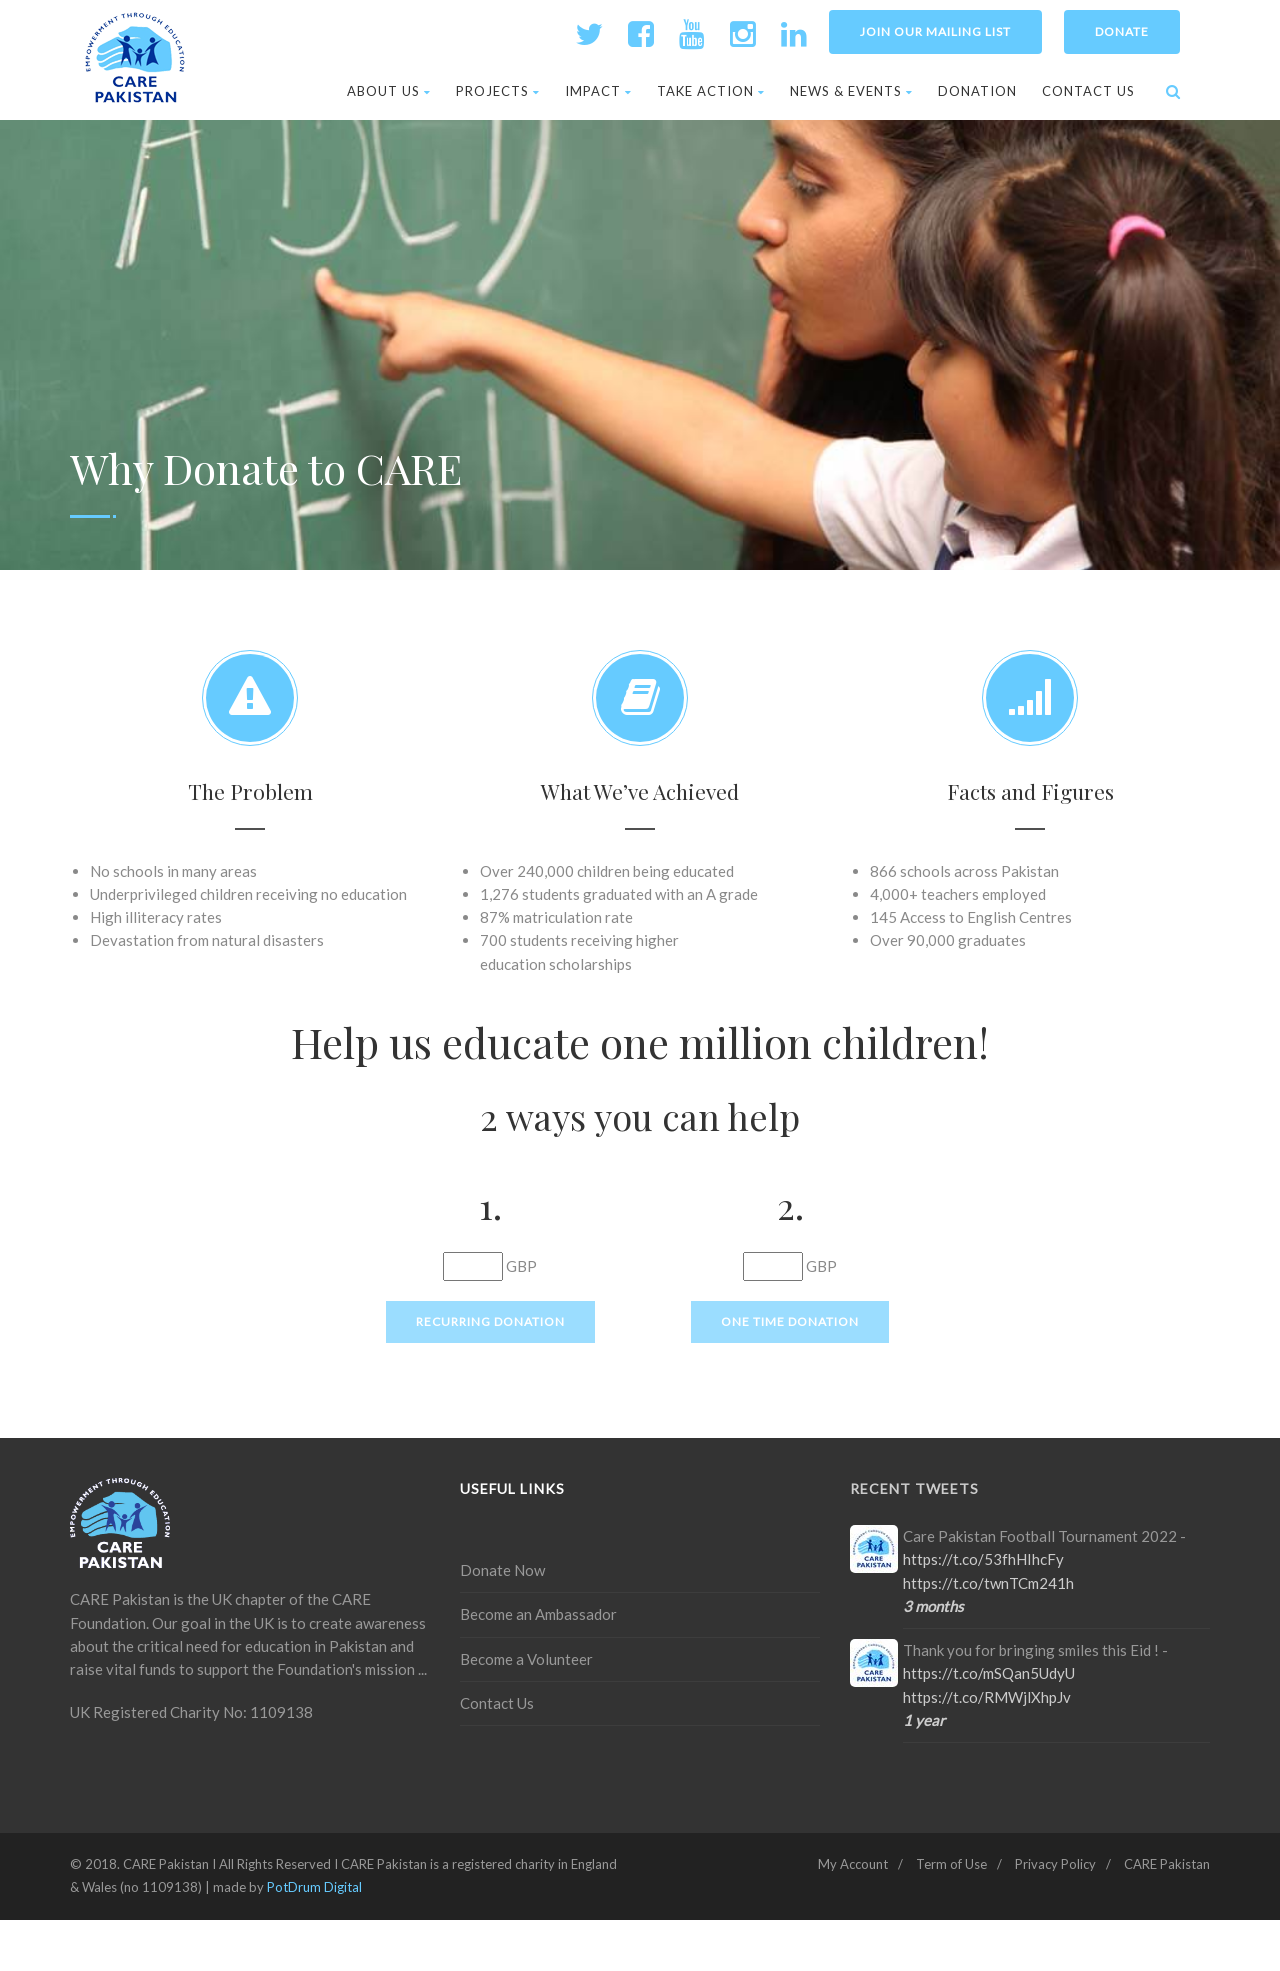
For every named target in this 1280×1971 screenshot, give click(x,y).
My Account (853, 1864)
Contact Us (1088, 91)
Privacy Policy (1055, 1864)
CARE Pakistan (1167, 1864)
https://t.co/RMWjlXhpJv (987, 1697)
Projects (498, 91)
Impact (598, 91)
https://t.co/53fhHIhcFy (983, 1559)
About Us (389, 91)
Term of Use (951, 1864)
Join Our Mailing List (935, 31)
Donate (1122, 31)
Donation (977, 91)
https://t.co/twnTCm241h (988, 1583)
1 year (924, 1720)
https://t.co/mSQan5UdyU (989, 1673)
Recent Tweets (914, 1488)
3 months (933, 1606)
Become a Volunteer (526, 1659)
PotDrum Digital (314, 1887)
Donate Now (502, 1570)
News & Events (851, 91)
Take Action (711, 91)
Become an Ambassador (538, 1614)
